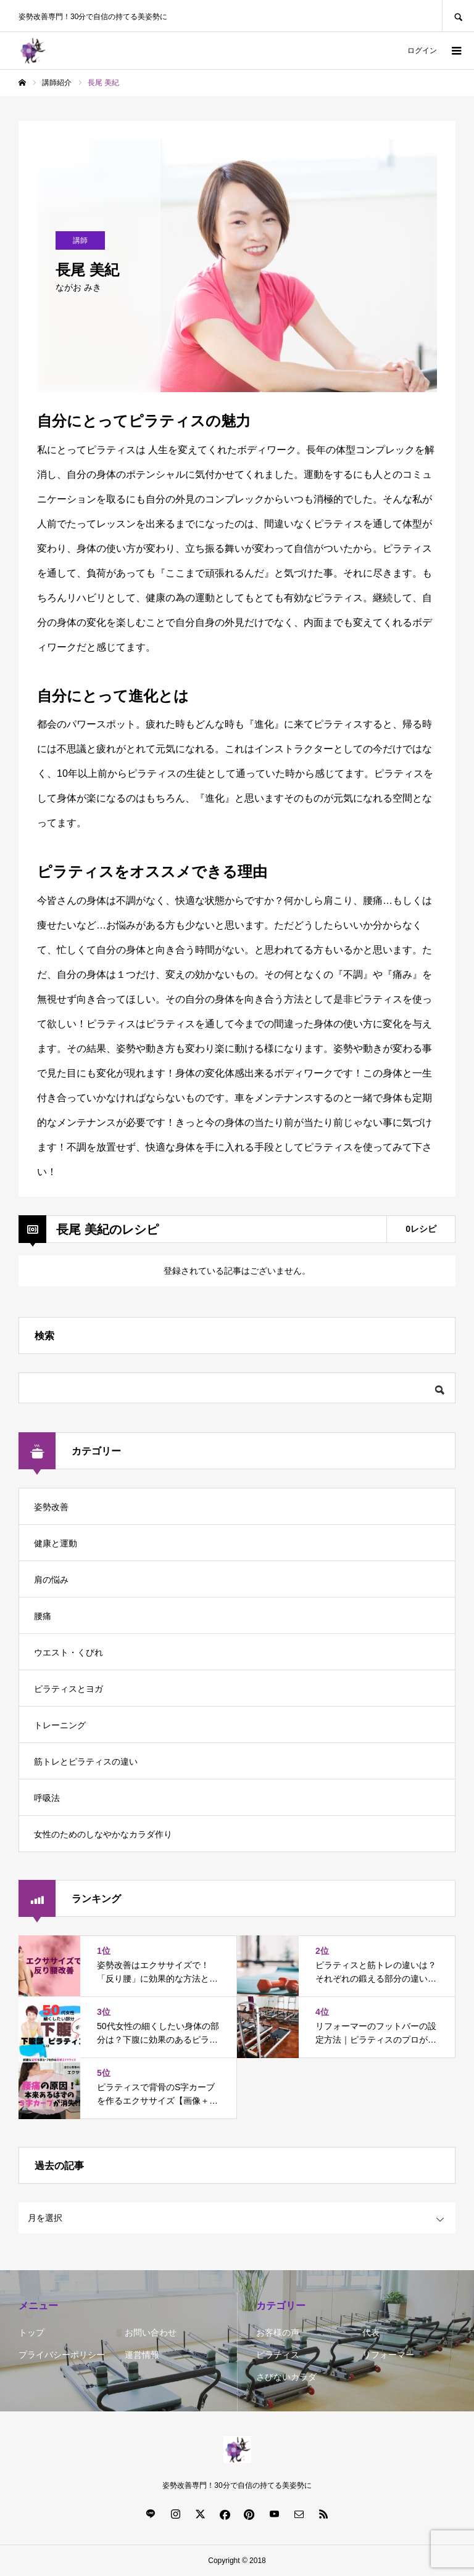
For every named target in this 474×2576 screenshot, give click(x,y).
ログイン (422, 50)
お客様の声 (277, 2332)
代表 (371, 2332)
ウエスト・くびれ (68, 1652)
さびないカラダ (286, 2377)
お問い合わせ (151, 2332)
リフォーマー (388, 2355)
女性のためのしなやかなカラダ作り (103, 1834)
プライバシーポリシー (62, 2355)
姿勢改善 (51, 1507)
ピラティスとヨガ (68, 1689)
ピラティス (277, 2355)
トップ (31, 2332)
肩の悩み (51, 1580)
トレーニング (60, 1725)
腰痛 (42, 1616)
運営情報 (142, 2355)
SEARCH (458, 15)
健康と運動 (55, 1543)
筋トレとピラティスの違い (86, 1761)
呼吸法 (47, 1798)
